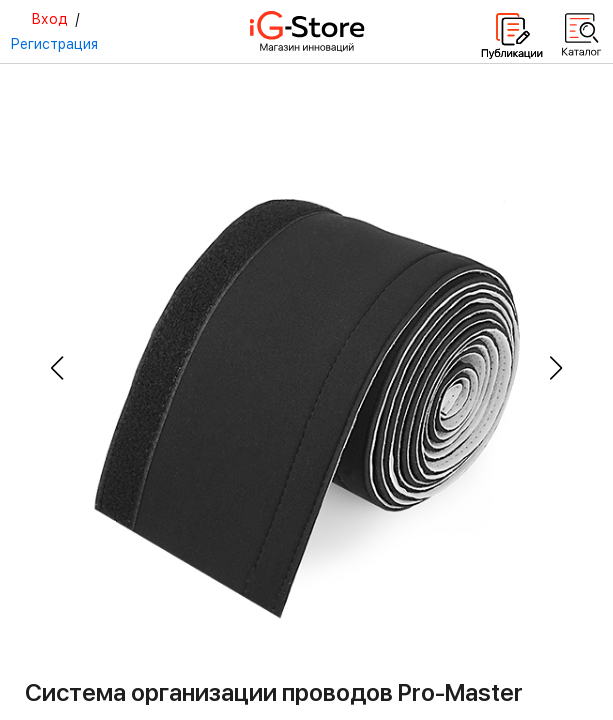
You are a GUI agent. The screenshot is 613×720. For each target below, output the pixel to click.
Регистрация (54, 44)
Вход (49, 19)
